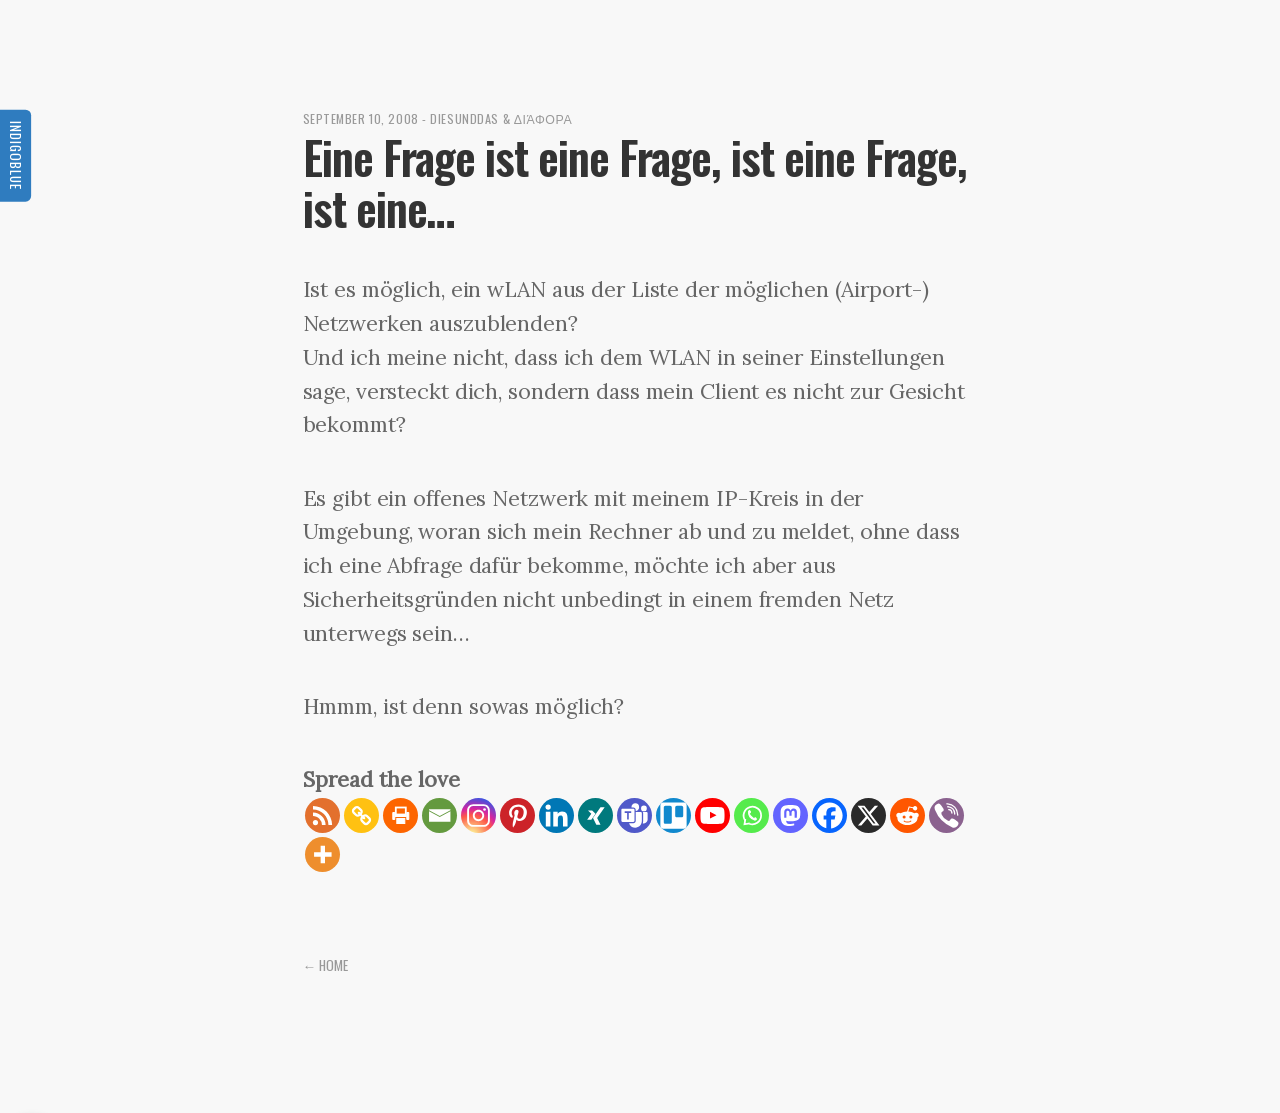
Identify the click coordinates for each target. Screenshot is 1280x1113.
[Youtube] (712, 815)
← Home (326, 965)
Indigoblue (16, 154)
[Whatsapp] (751, 815)
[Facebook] (829, 815)
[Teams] (634, 815)
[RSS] (322, 815)
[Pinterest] (517, 815)
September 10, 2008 (361, 118)
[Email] (439, 815)
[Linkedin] (556, 815)
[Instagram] (478, 815)
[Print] (400, 815)
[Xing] (595, 815)
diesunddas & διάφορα (501, 118)
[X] (868, 815)
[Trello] (673, 815)
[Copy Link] (361, 815)
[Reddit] (907, 815)
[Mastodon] (790, 815)
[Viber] (946, 815)
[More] (322, 854)
